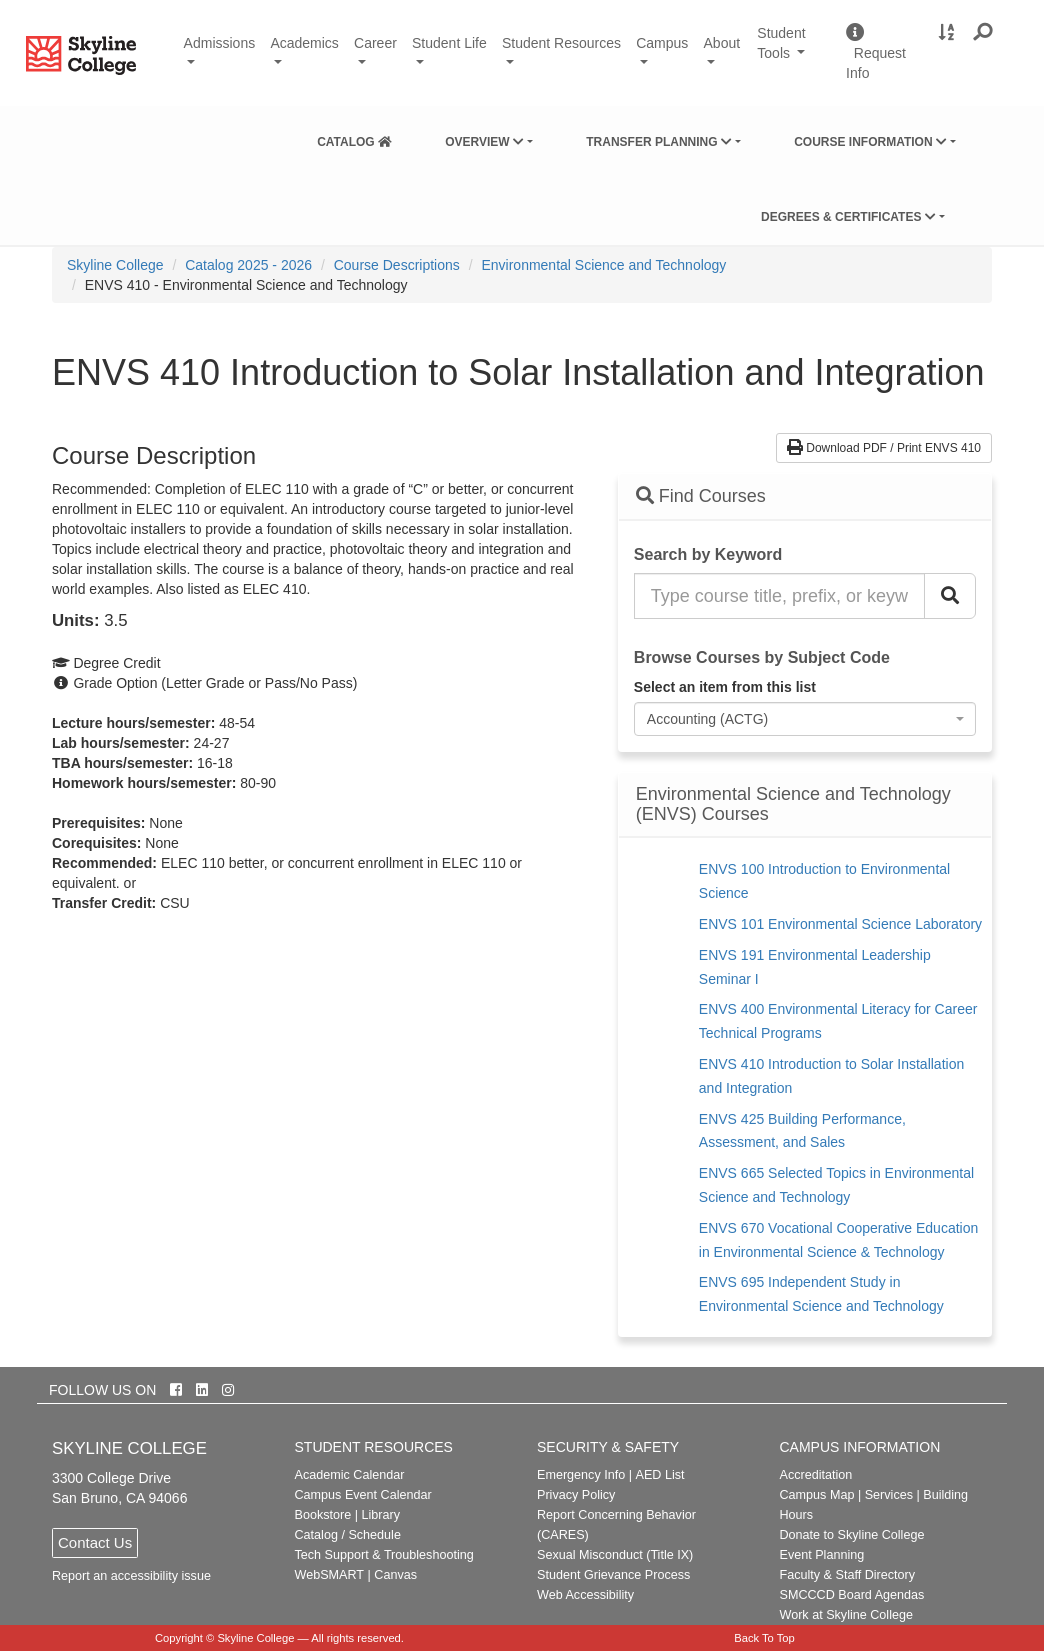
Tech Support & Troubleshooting (384, 1555)
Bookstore (323, 1515)
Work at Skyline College (846, 1615)
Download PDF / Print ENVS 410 (884, 448)
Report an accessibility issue (131, 1576)
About (722, 43)
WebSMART (330, 1575)
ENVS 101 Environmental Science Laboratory (840, 924)
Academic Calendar (350, 1475)
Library (380, 1515)
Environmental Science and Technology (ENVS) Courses (793, 804)
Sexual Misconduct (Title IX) (615, 1555)
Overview (484, 142)
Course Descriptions (397, 265)
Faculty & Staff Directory (848, 1575)
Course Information (870, 142)
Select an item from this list (725, 687)
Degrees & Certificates (848, 217)
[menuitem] (354, 138)
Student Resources (561, 43)
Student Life (449, 43)
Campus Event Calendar (363, 1495)
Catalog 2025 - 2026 (248, 265)
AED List (659, 1475)
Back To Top (764, 1638)
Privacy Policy (576, 1495)
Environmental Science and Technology (603, 265)
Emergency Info (581, 1475)
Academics (304, 43)
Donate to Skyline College (852, 1535)
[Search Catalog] (950, 596)
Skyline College (115, 265)
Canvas (395, 1575)
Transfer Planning (659, 142)
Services (889, 1495)
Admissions (220, 43)
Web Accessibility (585, 1595)
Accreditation (816, 1475)
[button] (983, 33)
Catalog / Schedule (348, 1535)
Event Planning (822, 1555)
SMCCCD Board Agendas (852, 1595)
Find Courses (701, 496)
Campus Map (817, 1495)
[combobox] (805, 719)
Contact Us (95, 1542)
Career (375, 43)
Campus (662, 43)
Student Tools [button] (794, 52)
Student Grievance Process (613, 1575)
